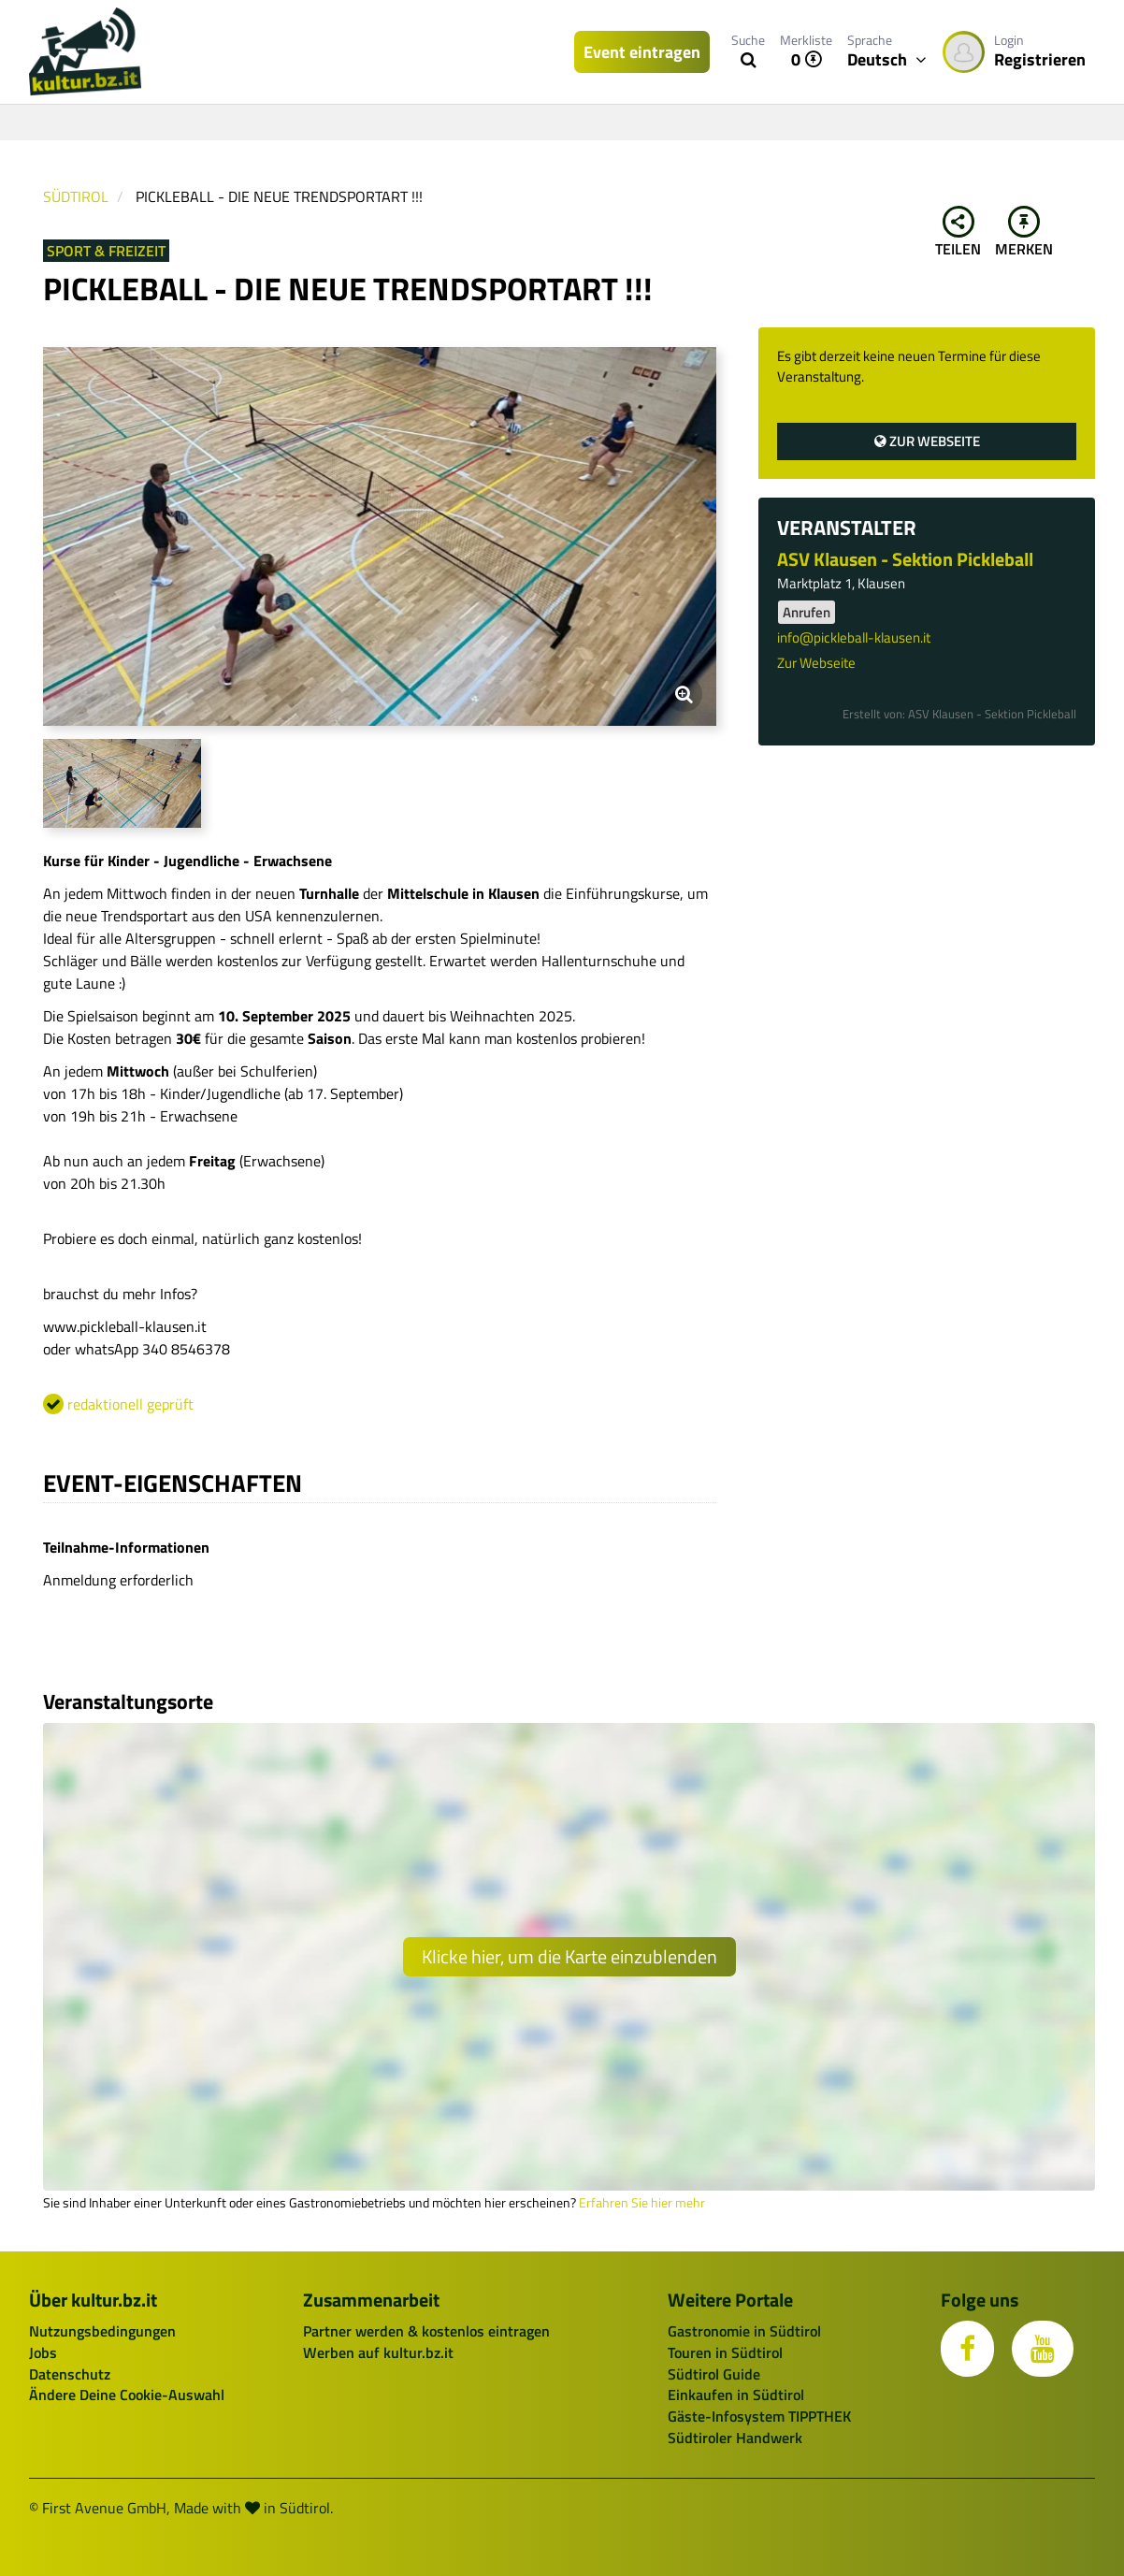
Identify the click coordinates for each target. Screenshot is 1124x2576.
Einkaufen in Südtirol (736, 2394)
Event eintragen (642, 52)
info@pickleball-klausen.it (853, 637)
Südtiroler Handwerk (735, 2437)
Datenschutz (69, 2374)
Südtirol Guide (714, 2374)
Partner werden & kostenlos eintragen (426, 2331)
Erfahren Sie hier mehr (642, 2202)
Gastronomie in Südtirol (744, 2331)
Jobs (43, 2352)
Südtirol (75, 196)
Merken (1024, 233)
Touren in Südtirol (725, 2352)
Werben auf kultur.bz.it (378, 2352)
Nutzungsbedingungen (102, 2331)
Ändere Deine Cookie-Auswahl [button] (126, 2394)
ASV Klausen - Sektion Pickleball (905, 558)
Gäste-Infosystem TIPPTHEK (759, 2416)
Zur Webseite (927, 441)
